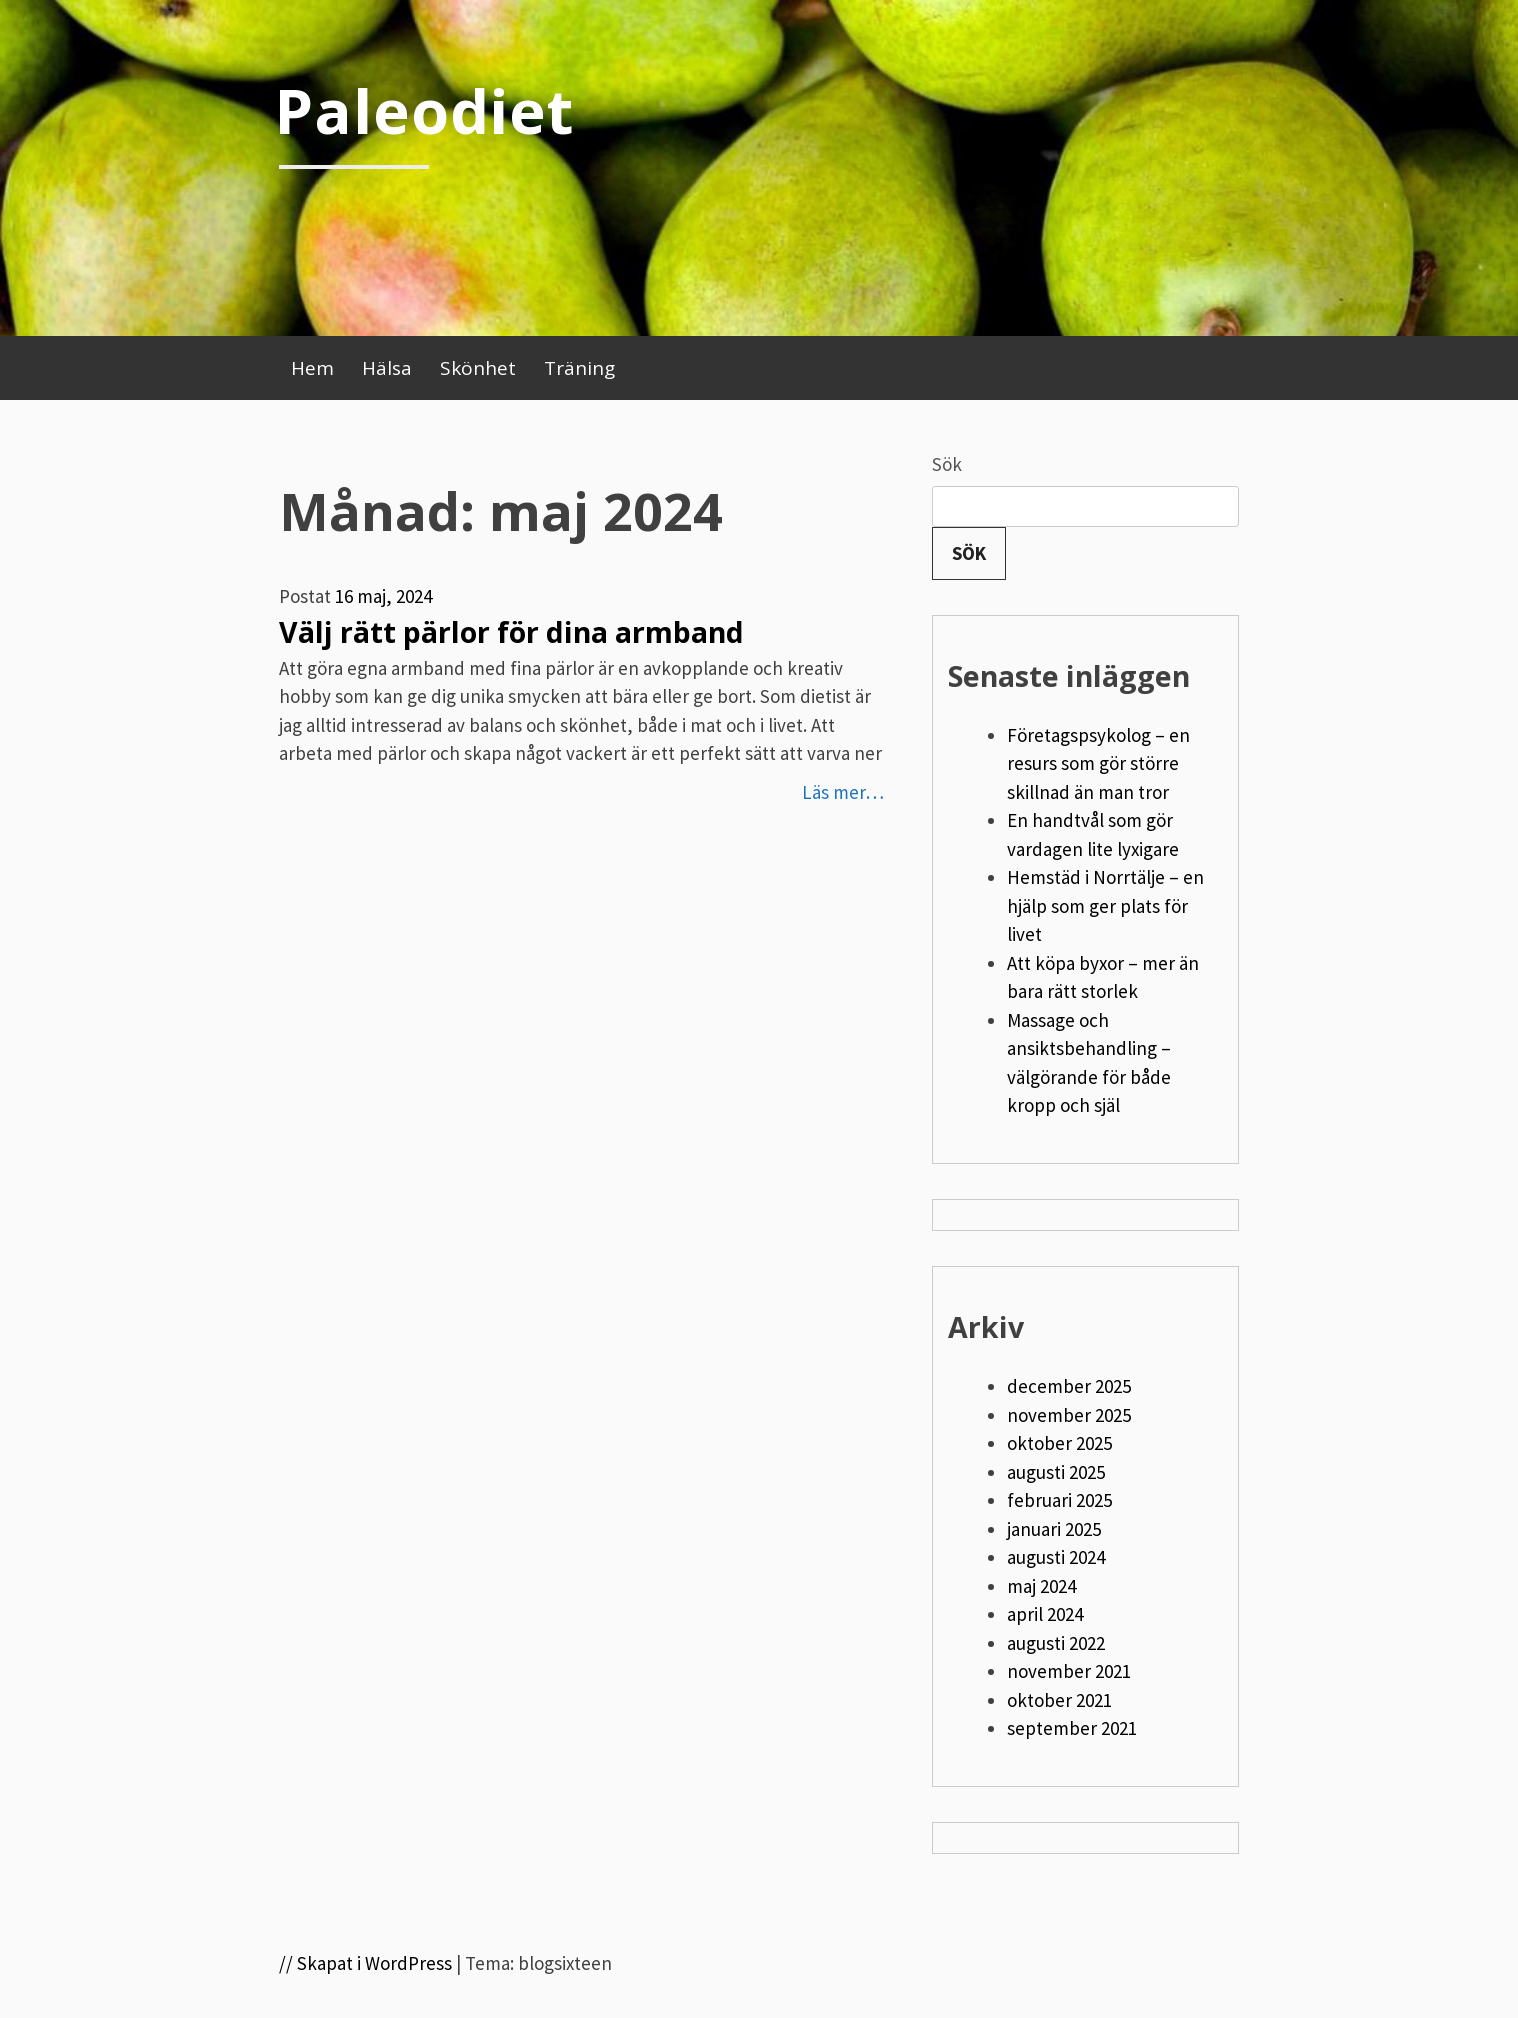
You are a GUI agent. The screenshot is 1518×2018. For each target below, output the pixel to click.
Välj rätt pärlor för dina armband (511, 632)
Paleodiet (424, 110)
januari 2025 (1054, 1529)
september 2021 (1072, 1728)
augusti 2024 (1056, 1557)
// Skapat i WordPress (365, 1963)
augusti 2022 (1056, 1643)
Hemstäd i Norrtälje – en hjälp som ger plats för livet (1105, 905)
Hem (312, 368)
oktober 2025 (1059, 1443)
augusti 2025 (1056, 1472)
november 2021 (1069, 1671)
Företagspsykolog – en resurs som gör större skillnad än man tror (1098, 763)
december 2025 (1069, 1386)
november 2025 (1069, 1415)
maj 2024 (1041, 1586)
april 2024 (1045, 1614)
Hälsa (387, 368)
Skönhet (478, 368)
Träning (579, 368)
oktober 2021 (1059, 1700)
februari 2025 (1059, 1500)
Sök (947, 464)
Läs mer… (843, 792)
